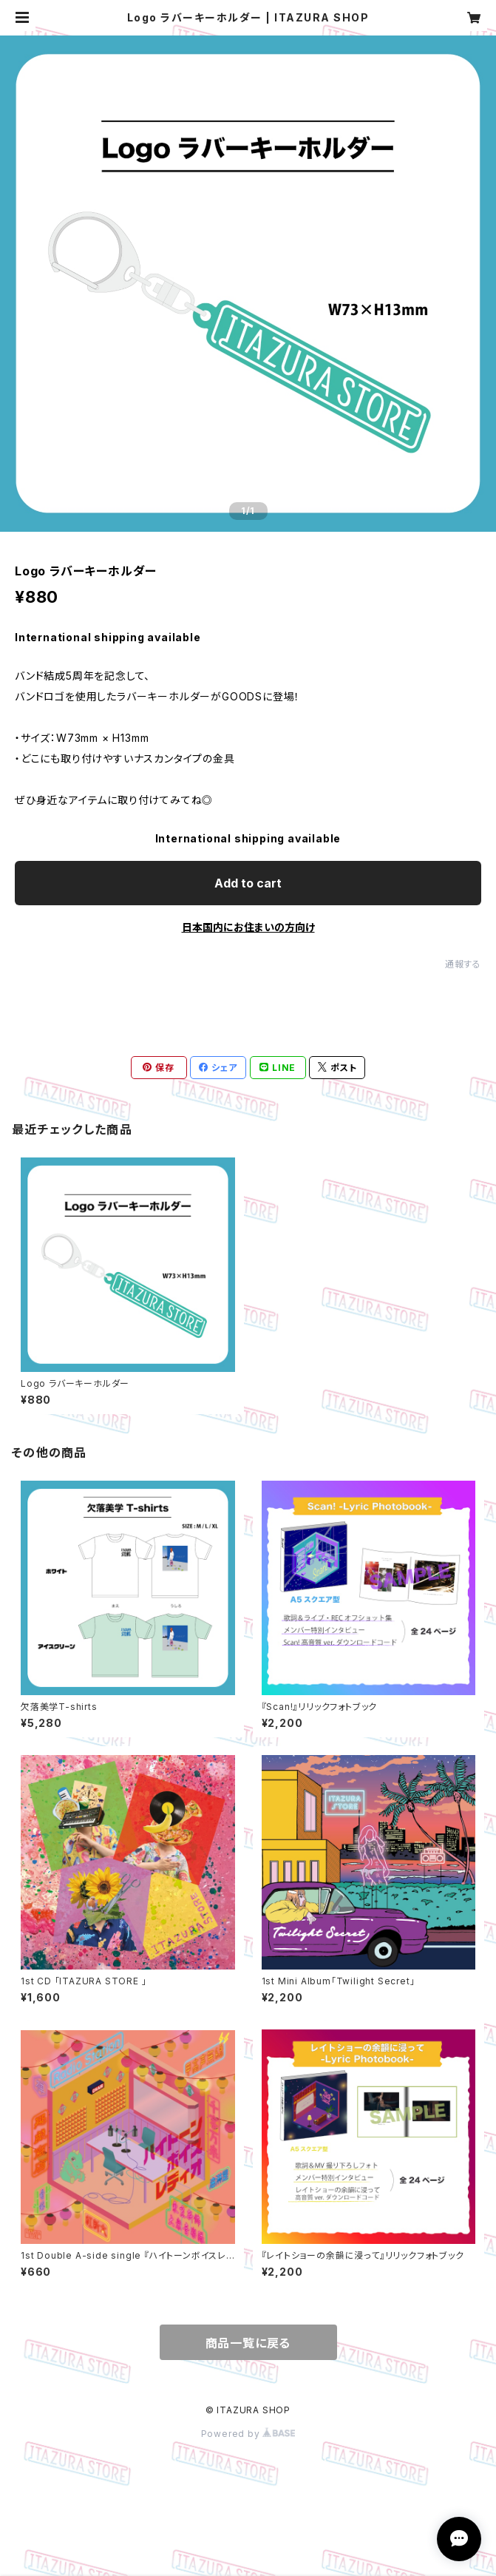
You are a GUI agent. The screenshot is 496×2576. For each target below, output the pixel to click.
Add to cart (248, 883)
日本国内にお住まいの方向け (248, 927)
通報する (463, 964)
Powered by (248, 2433)
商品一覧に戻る (248, 2343)
